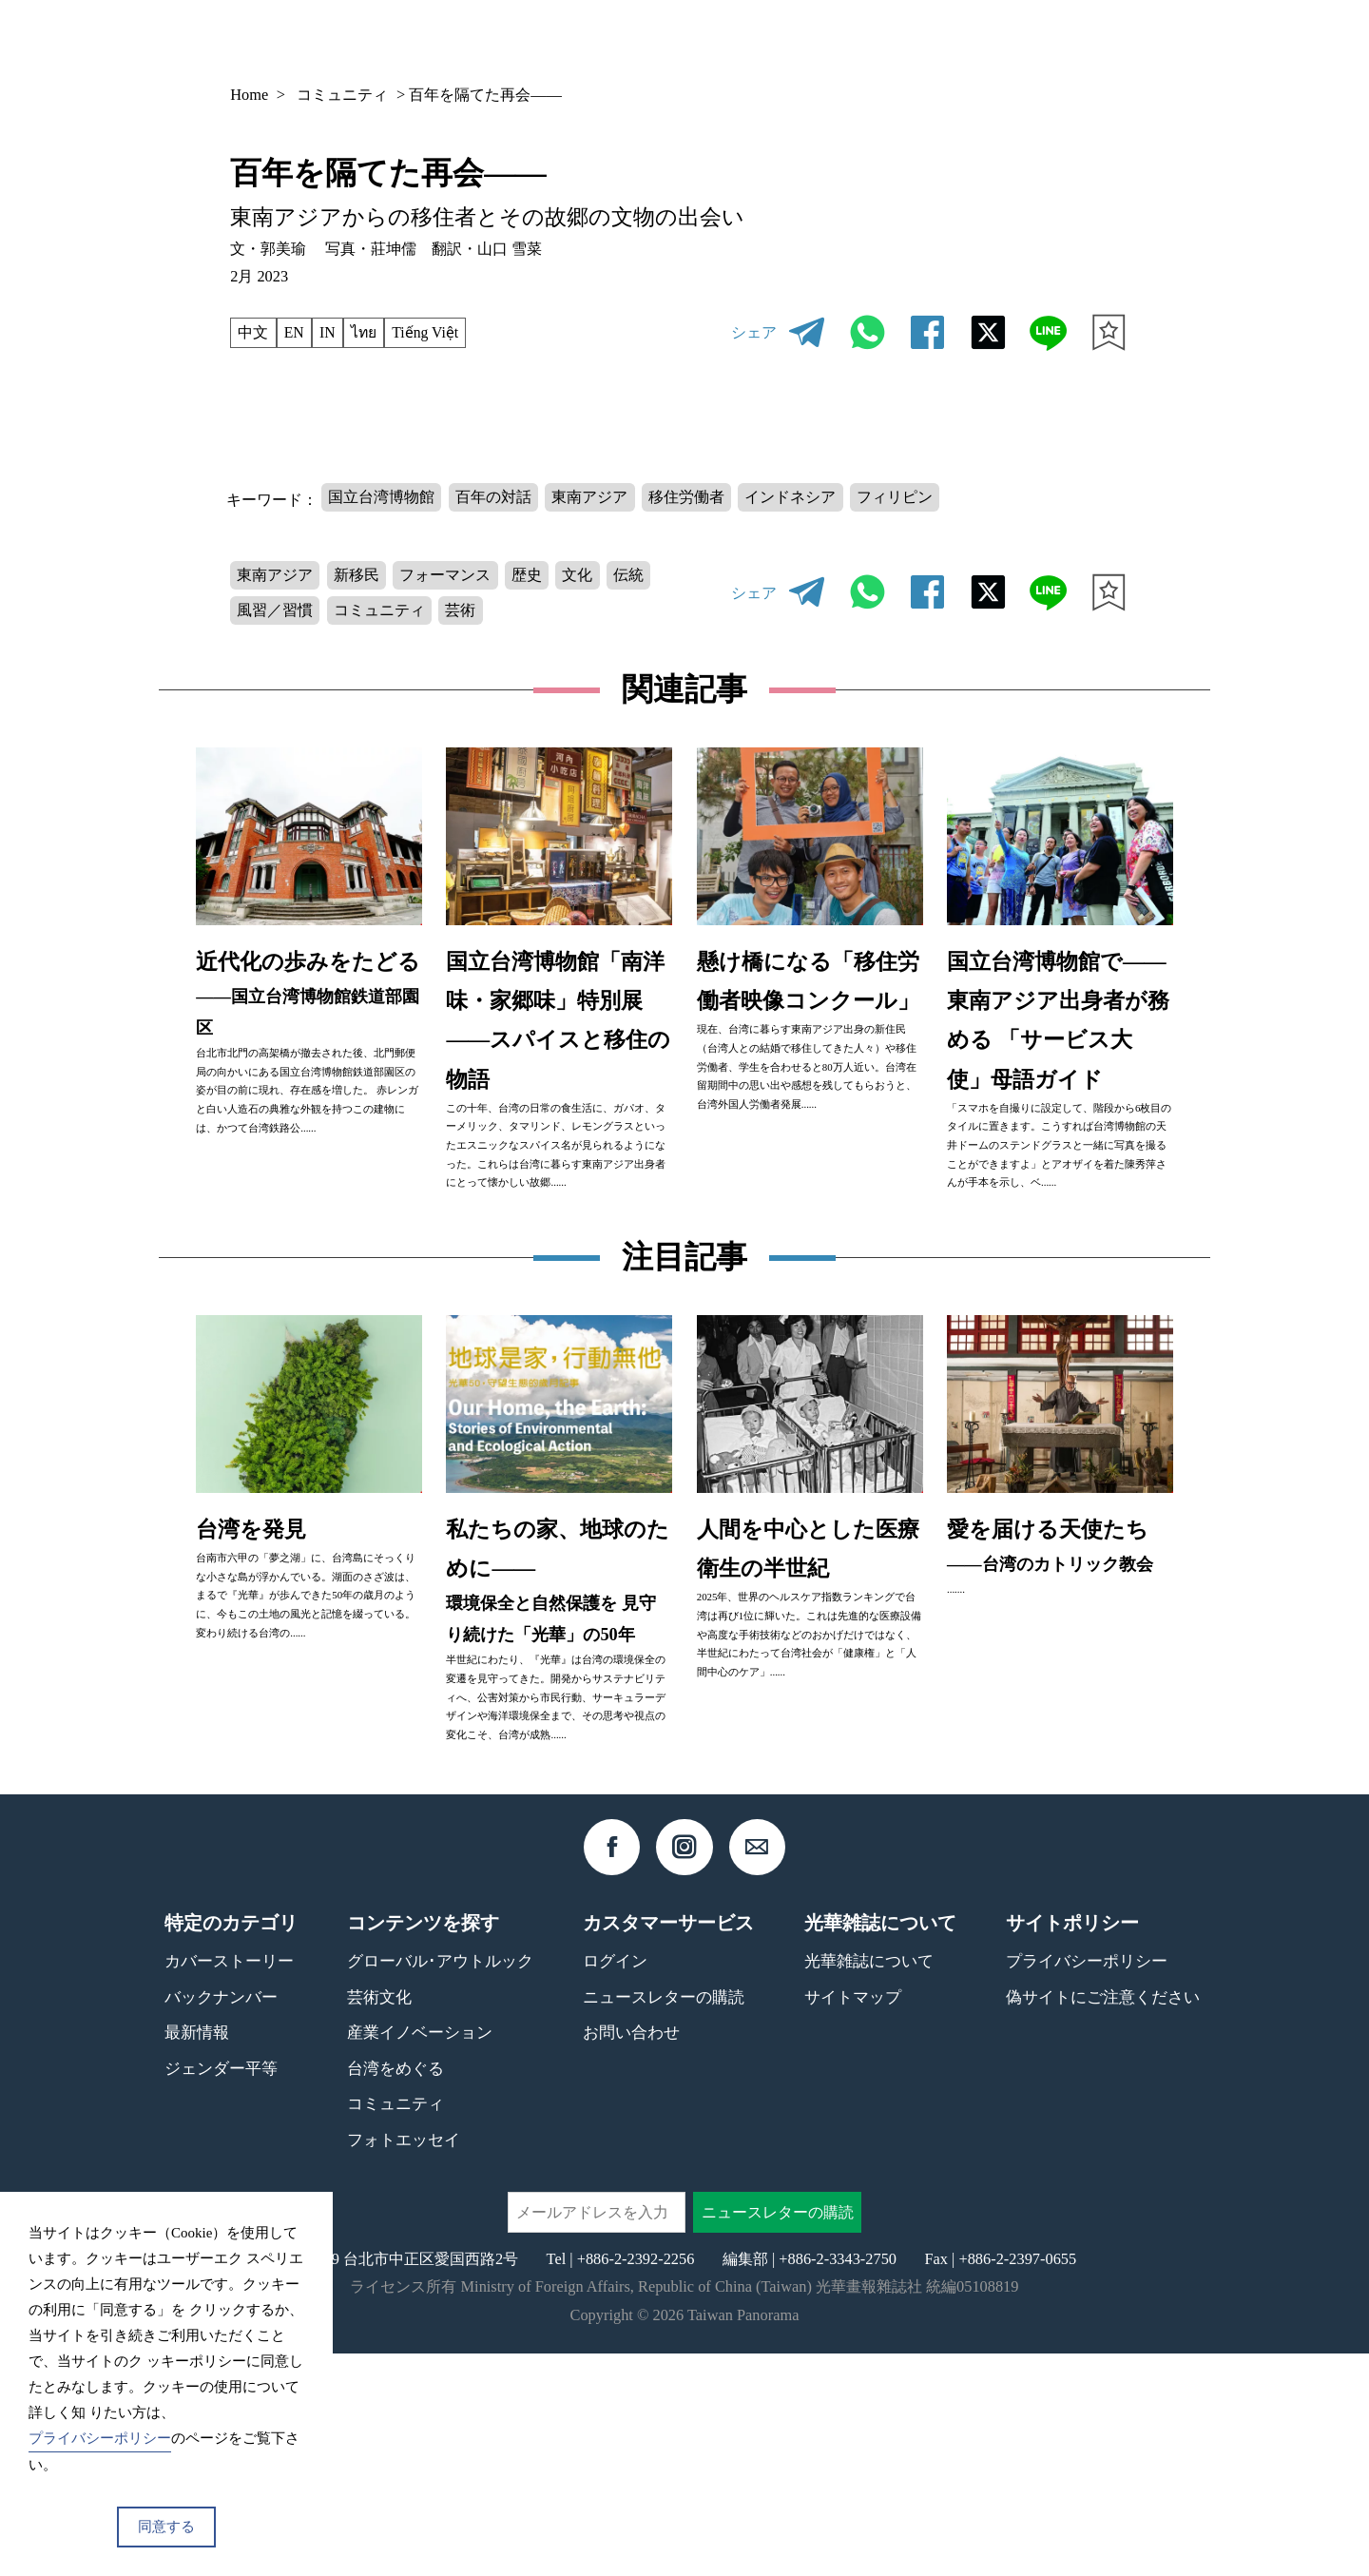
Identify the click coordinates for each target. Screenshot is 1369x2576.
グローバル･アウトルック (440, 2183)
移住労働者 (689, 497)
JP (1071, 40)
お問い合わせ (631, 2255)
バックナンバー (832, 38)
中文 (254, 332)
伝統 (633, 577)
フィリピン (899, 497)
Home (249, 95)
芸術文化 (379, 2219)
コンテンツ (966, 38)
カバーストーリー (229, 2183)
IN (329, 332)
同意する (166, 2526)
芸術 (463, 614)
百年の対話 (494, 497)
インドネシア (794, 497)
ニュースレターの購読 (663, 2219)
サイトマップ (852, 2219)
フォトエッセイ (403, 2362)
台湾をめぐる (395, 2290)
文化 (582, 577)
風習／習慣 (276, 614)
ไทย (368, 332)
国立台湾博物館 (382, 497)
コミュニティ (342, 95)
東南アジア (592, 497)
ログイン (615, 2183)
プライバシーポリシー (1086, 2183)
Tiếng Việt (432, 332)
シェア (754, 332)
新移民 (357, 577)
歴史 (529, 577)
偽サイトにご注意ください (1103, 2219)
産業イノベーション (419, 2255)
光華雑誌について (869, 2183)
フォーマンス (447, 577)
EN (295, 332)
